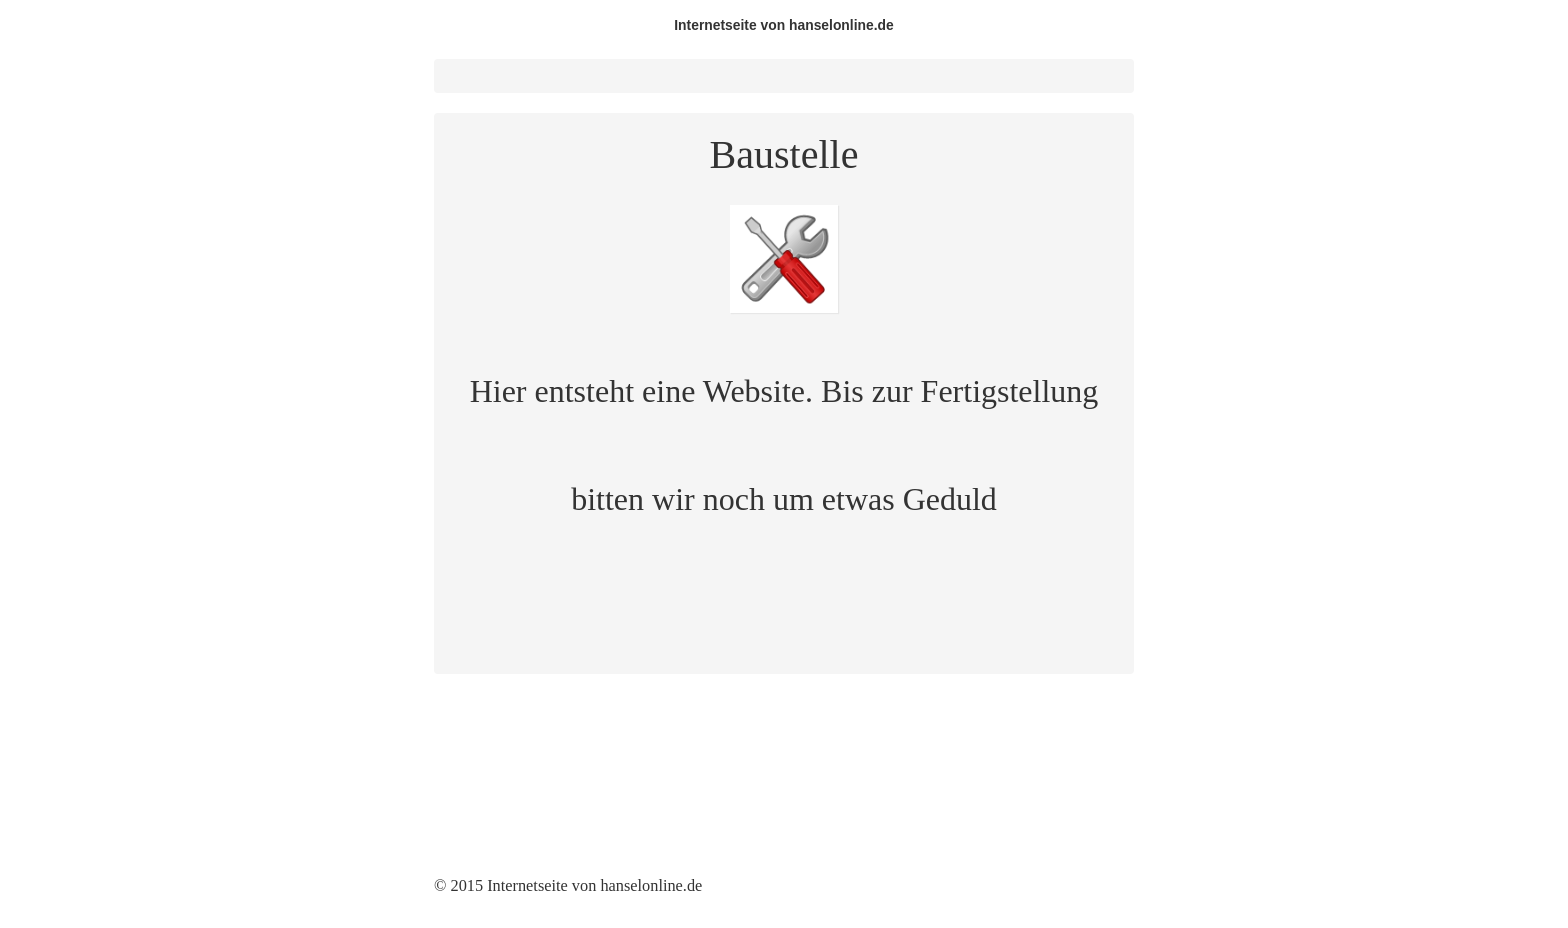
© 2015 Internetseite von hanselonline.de (568, 885)
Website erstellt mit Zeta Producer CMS (852, 885)
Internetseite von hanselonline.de (784, 25)
